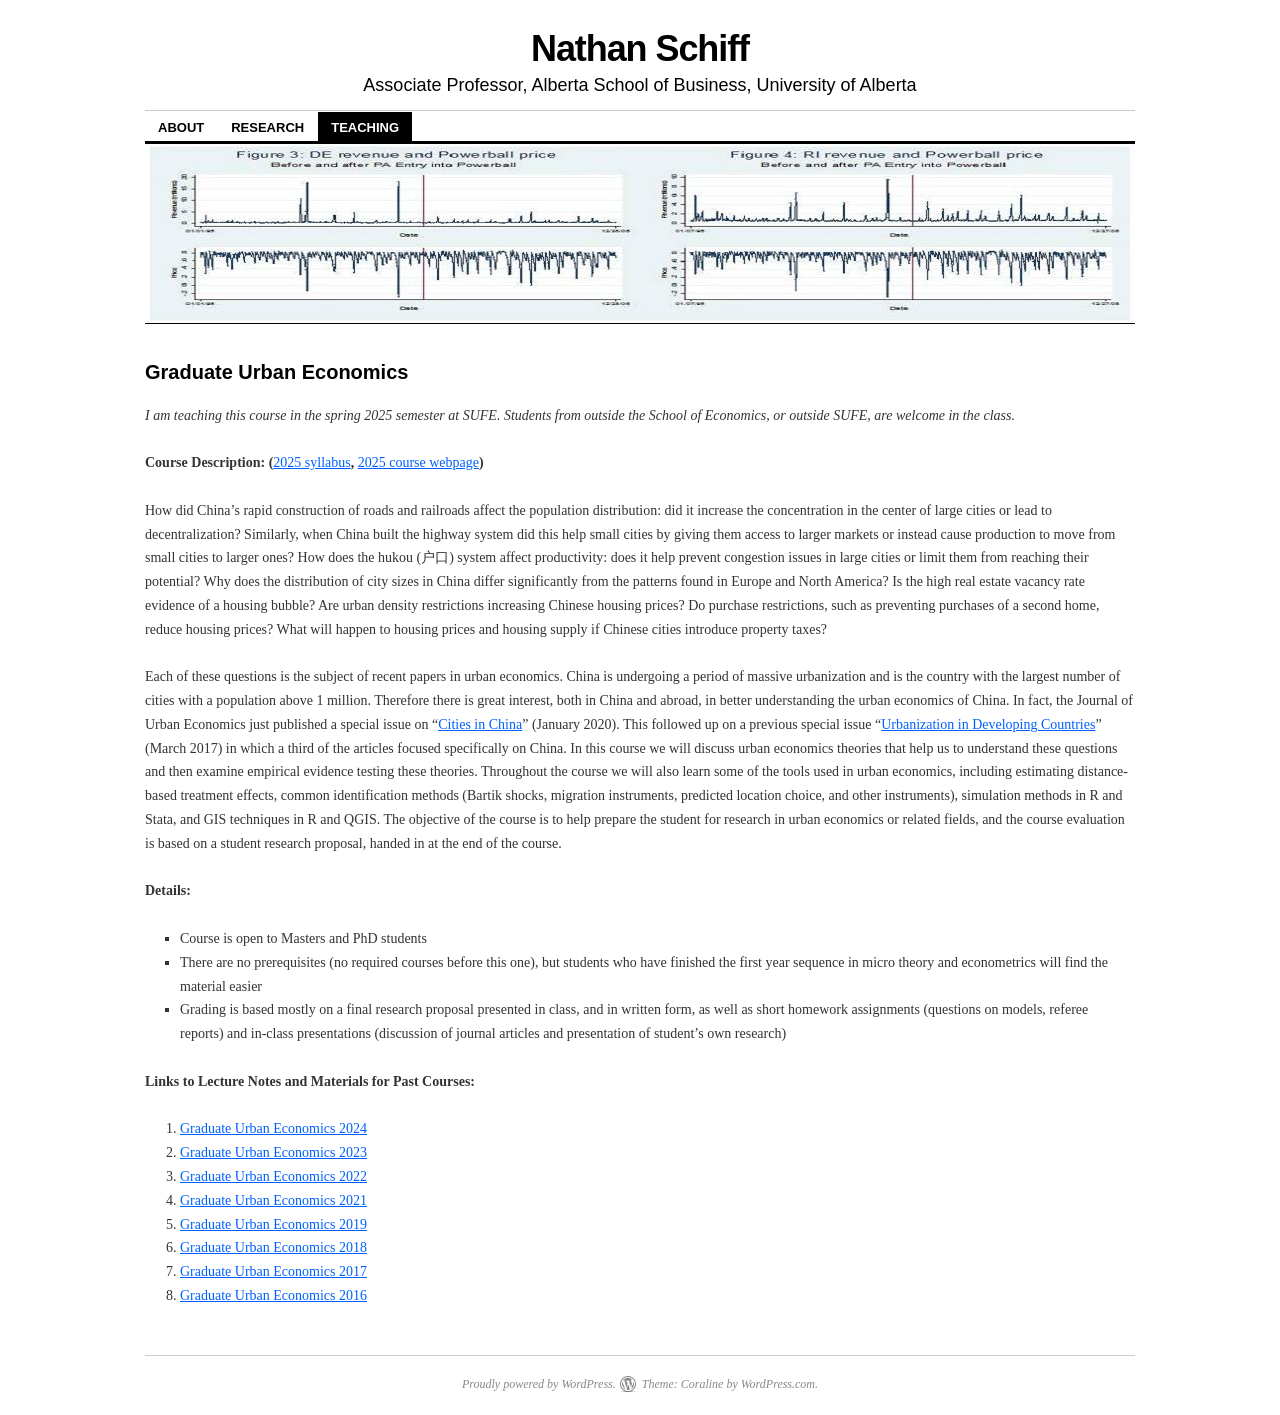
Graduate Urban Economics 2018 (273, 1247)
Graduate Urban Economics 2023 (273, 1152)
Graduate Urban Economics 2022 (273, 1176)
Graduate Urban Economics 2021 (273, 1200)
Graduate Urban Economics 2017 (273, 1271)
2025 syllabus (311, 462)
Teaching (365, 127)
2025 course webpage (418, 462)
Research (267, 127)
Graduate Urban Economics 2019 (273, 1224)
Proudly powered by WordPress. (539, 1384)
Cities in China (480, 724)
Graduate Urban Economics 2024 (273, 1128)
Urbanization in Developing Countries (988, 724)
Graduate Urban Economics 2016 (273, 1295)
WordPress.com (778, 1384)
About (181, 127)
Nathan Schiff (640, 48)
